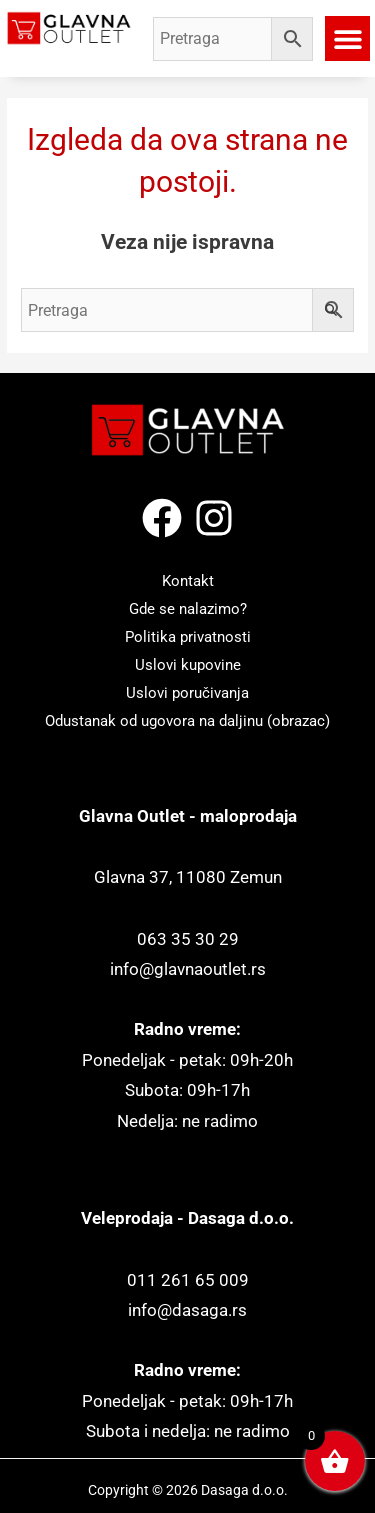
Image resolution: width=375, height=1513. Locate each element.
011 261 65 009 (188, 1280)
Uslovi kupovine (188, 665)
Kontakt (188, 581)
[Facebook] (162, 518)
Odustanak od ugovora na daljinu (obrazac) (187, 721)
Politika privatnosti (188, 637)
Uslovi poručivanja (187, 693)
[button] (347, 38)
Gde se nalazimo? (188, 609)
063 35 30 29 (188, 939)
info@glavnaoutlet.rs (188, 969)
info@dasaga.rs (187, 1310)
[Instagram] (214, 518)
